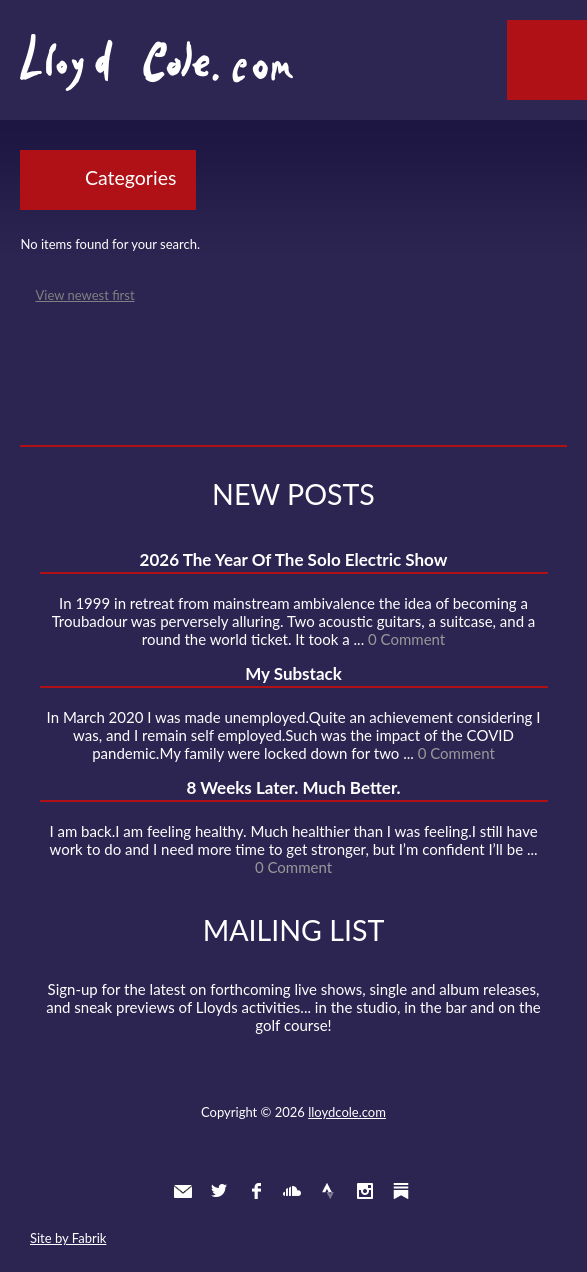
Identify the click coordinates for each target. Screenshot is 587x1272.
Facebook (256, 1191)
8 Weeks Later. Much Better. (293, 787)
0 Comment (406, 639)
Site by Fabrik (68, 1238)
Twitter (219, 1191)
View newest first (85, 295)
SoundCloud (292, 1191)
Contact (183, 1191)
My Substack (293, 673)
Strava (328, 1191)
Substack (401, 1191)
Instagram (365, 1191)
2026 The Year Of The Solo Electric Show (294, 559)
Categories (130, 177)
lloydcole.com (347, 1112)
